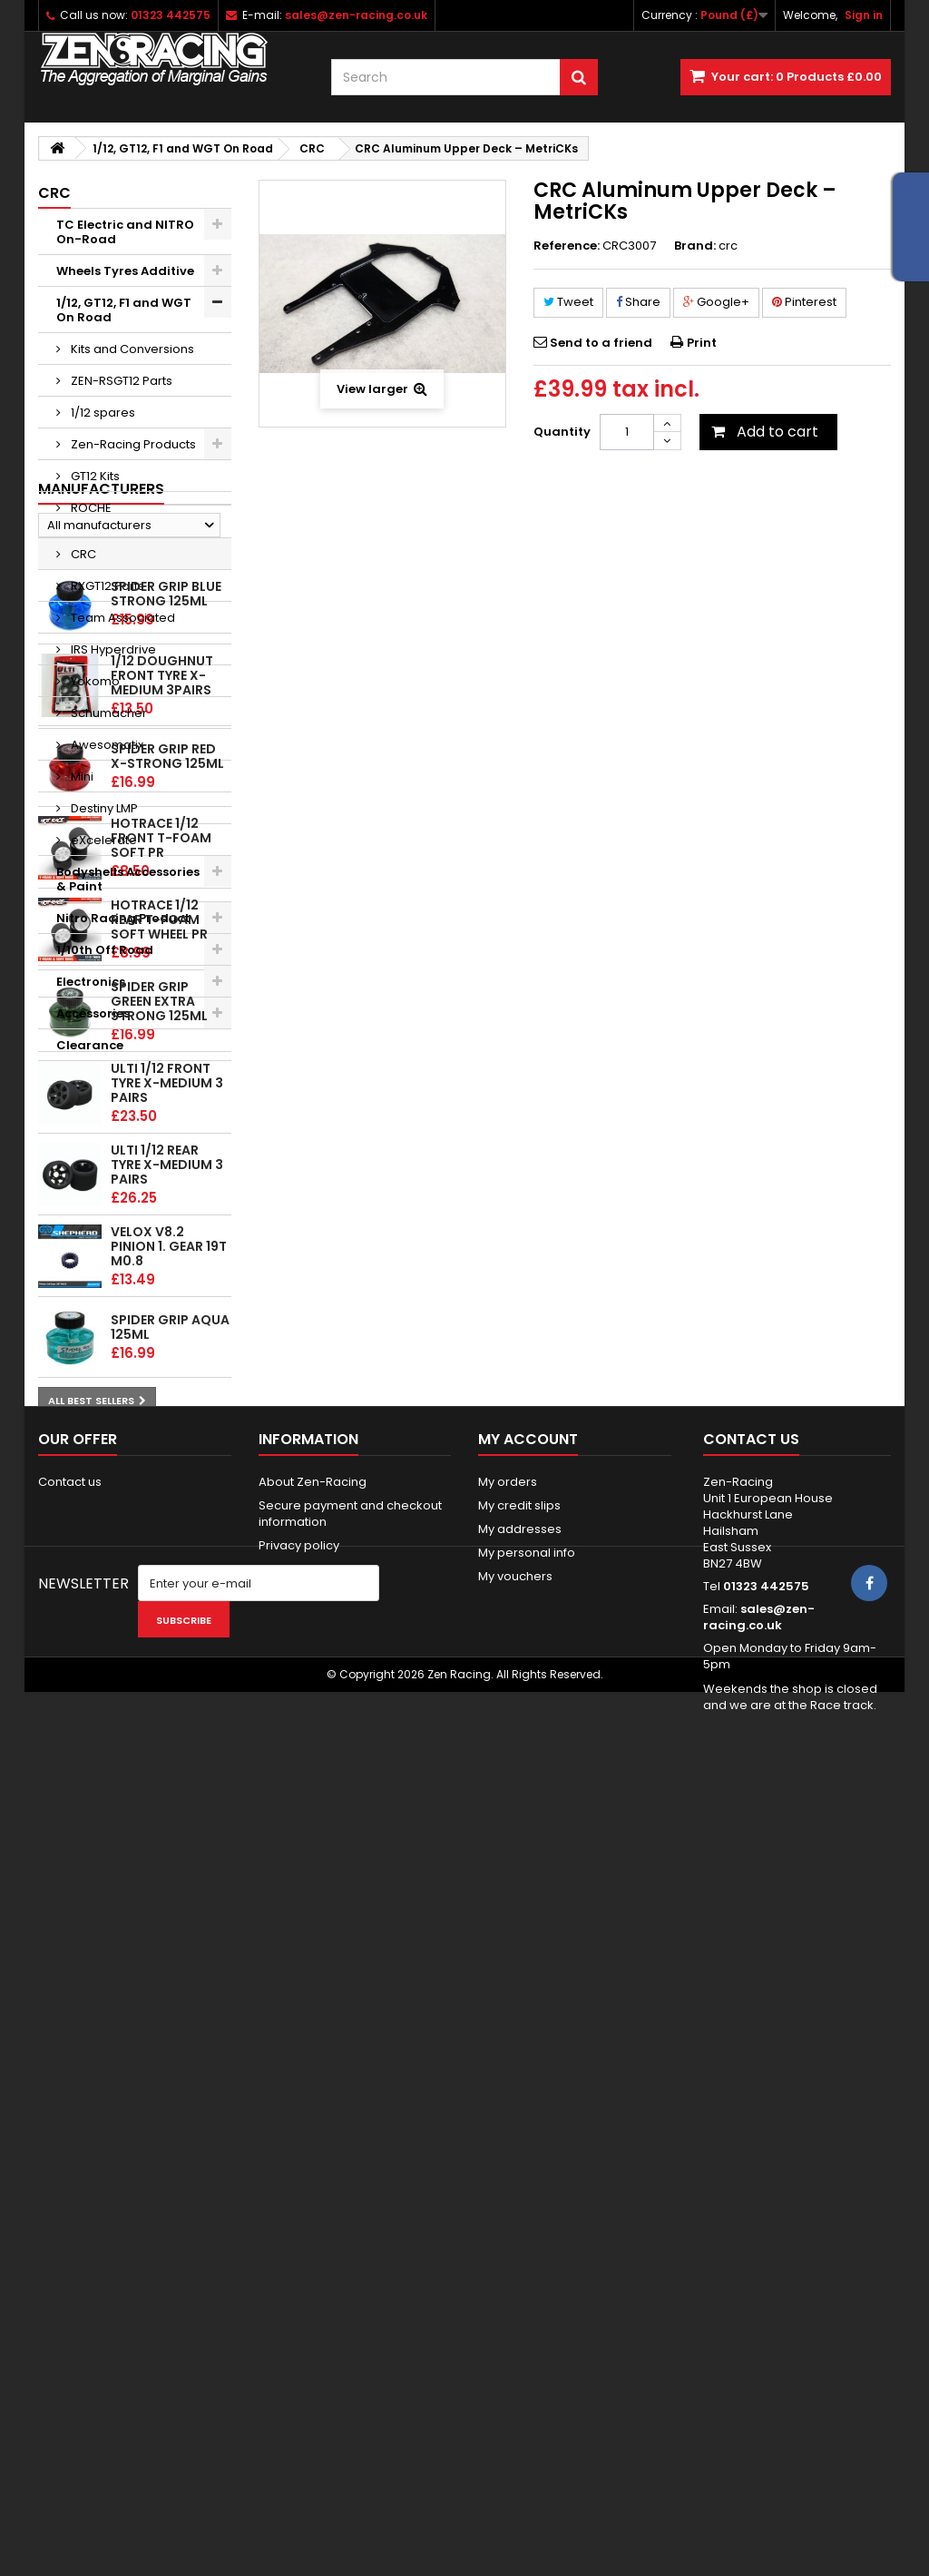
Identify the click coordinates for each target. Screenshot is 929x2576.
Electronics (90, 981)
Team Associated (121, 617)
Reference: (566, 246)
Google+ (716, 301)
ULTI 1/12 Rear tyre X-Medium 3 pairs (167, 1796)
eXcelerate (102, 840)
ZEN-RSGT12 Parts (120, 380)
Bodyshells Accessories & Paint (128, 879)
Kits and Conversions (131, 349)
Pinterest (804, 301)
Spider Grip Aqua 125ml (170, 1959)
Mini (80, 776)
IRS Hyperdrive (112, 649)
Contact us (70, 2175)
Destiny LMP (103, 808)
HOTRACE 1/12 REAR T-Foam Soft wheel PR (159, 1551)
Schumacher (107, 713)
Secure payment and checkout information (350, 2207)
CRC (82, 554)
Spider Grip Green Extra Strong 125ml (159, 1633)
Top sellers (83, 1179)
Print (702, 342)
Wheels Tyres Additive (125, 271)
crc (728, 245)
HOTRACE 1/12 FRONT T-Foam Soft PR (161, 1469)
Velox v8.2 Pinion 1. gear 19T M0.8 (169, 1878)
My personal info (526, 2246)
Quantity (562, 431)
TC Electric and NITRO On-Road (125, 232)
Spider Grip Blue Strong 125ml (166, 1226)
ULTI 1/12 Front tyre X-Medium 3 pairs (167, 1714)
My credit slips (519, 2198)
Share (638, 301)
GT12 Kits (94, 476)
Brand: (695, 246)
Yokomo (94, 681)
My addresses (520, 2222)
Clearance (89, 1045)
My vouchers (515, 2269)
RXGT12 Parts (106, 586)
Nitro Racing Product (123, 918)
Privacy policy (299, 2238)
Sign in (864, 15)
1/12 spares (101, 412)
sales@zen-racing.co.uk (759, 2310)
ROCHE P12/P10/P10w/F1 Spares (123, 515)
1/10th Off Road (104, 950)
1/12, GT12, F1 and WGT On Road (123, 310)
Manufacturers (101, 1092)
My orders (507, 2175)
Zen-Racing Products (132, 444)
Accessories (93, 1013)
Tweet (568, 301)
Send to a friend (601, 342)
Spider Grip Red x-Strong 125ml (167, 1388)
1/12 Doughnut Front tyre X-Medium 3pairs (162, 1307)
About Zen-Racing (313, 2175)
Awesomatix (105, 744)
